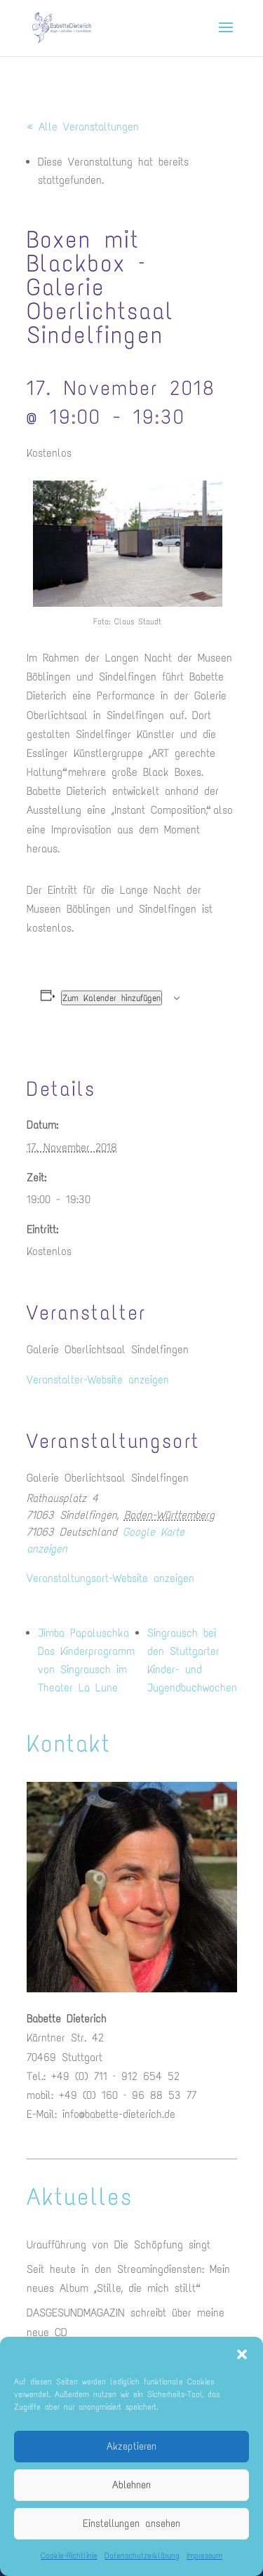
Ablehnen (131, 2484)
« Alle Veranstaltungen (83, 126)
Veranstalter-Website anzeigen (98, 1379)
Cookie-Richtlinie (69, 2556)
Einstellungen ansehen (131, 2523)
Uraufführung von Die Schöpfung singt (118, 2244)
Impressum (204, 2556)
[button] (242, 2354)
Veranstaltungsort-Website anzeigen (110, 1578)
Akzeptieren (131, 2446)
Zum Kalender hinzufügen (111, 998)
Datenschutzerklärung (142, 2556)
